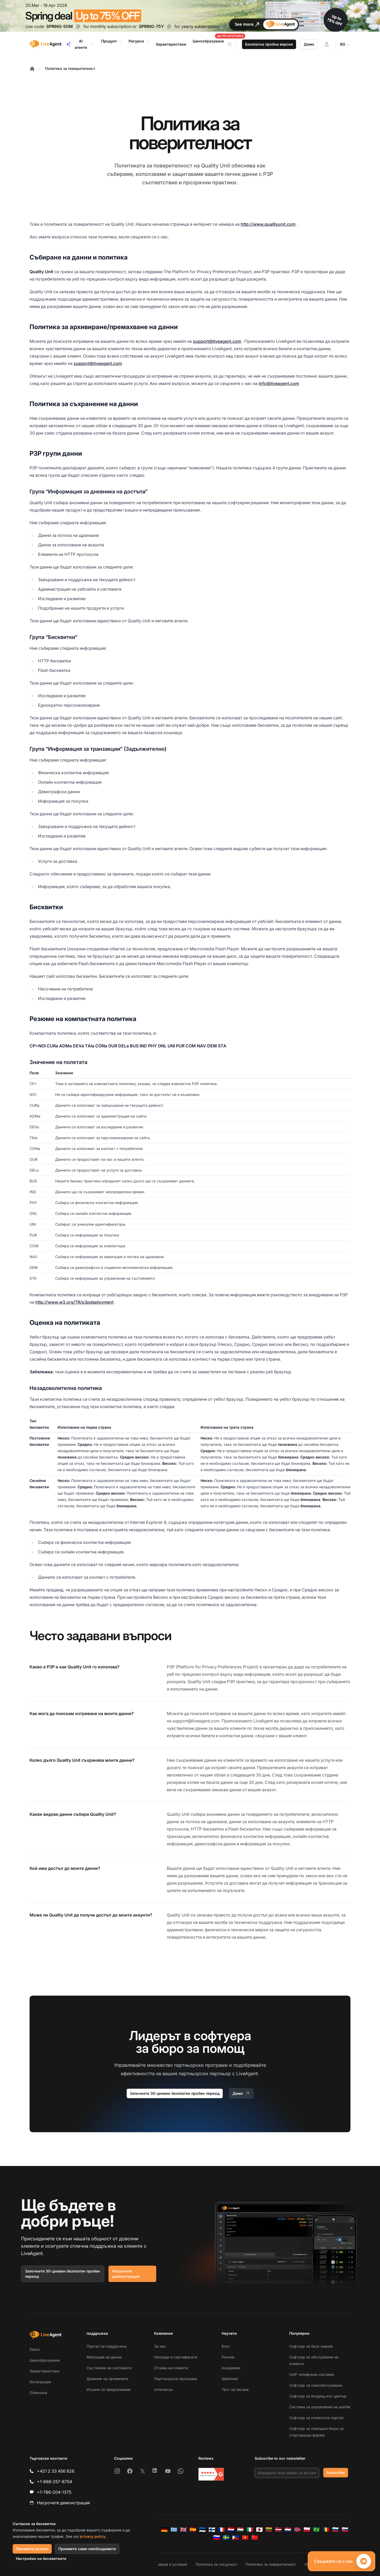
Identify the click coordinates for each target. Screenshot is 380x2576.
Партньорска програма (175, 2378)
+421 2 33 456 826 (55, 2471)
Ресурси (139, 41)
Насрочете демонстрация (126, 2274)
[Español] (193, 2529)
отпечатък (163, 2389)
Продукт (111, 41)
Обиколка (38, 2392)
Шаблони (230, 2378)
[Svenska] (226, 2537)
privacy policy (93, 2536)
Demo (35, 2349)
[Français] (221, 2529)
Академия (231, 2368)
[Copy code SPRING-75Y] (169, 26)
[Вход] (326, 44)
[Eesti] (202, 2529)
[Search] (233, 44)
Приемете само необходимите (87, 2548)
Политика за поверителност (70, 68)
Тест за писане (235, 2389)
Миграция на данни (104, 2357)
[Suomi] (212, 2529)
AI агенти (80, 44)
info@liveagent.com (279, 383)
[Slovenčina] (345, 2529)
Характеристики (44, 2371)
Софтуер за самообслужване (315, 2385)
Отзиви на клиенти (171, 2368)
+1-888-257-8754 (54, 2481)
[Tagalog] (235, 2537)
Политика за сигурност (216, 2564)
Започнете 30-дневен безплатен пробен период (175, 2093)
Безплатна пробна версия (269, 44)
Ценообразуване (45, 2360)
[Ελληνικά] (174, 2529)
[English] (183, 2529)
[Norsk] (297, 2529)
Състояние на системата (109, 2368)
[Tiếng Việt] (245, 2537)
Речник (228, 2357)
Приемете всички (32, 2548)
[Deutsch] (164, 2529)
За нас (160, 2346)
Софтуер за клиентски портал (316, 2417)
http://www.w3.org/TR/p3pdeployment (74, 1302)
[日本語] (259, 2529)
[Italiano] (250, 2529)
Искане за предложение (109, 2389)
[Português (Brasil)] (316, 2529)
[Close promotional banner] (372, 8)
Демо (309, 44)
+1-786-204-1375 (54, 2492)
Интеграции (40, 2382)
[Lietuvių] (269, 2529)
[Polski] (307, 2529)
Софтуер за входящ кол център (317, 2396)
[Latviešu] (278, 2529)
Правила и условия (170, 2564)
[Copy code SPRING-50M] (78, 26)
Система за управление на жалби (319, 2407)
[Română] (326, 2529)
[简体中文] (254, 2537)
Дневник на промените (107, 2378)
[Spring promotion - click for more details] (190, 16)
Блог (226, 2346)
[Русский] (335, 2529)
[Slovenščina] (216, 2537)
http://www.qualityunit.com (268, 224)
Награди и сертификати (175, 2357)
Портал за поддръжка (107, 2346)
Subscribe (335, 2472)
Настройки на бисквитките (41, 2558)
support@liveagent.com (217, 341)
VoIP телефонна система (311, 2374)
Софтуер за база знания (311, 2346)
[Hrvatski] (231, 2529)
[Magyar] (240, 2529)
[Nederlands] (288, 2529)
